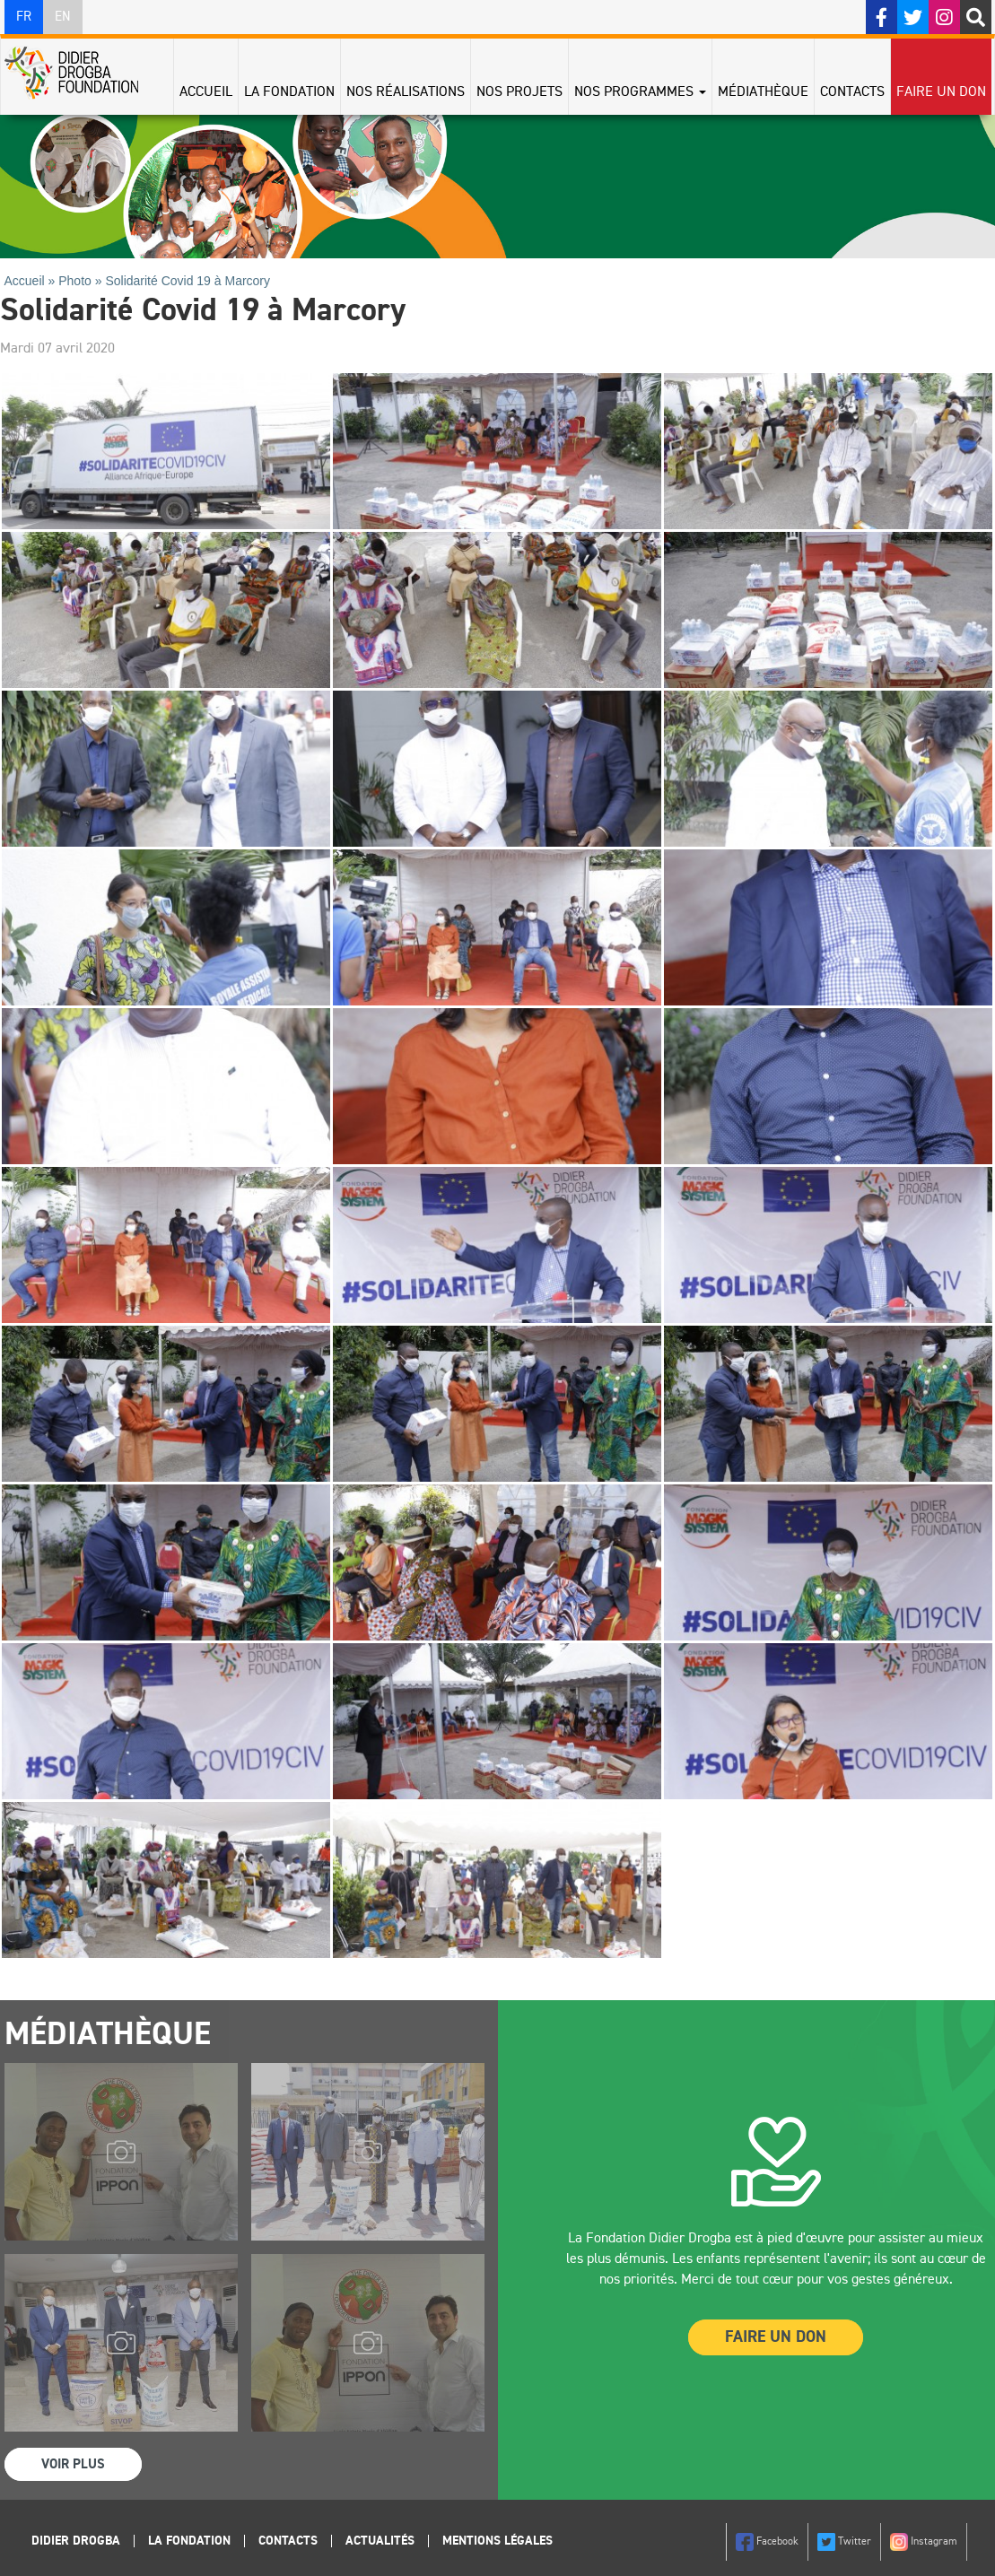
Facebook (767, 2542)
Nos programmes (640, 92)
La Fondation (289, 92)
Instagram (923, 2542)
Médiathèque (763, 92)
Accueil (205, 92)
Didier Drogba (75, 2541)
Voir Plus (73, 2464)
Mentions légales (497, 2541)
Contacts (852, 92)
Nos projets (519, 92)
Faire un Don (775, 2337)
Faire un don (941, 92)
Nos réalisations (405, 92)
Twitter (844, 2542)
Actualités (380, 2541)
